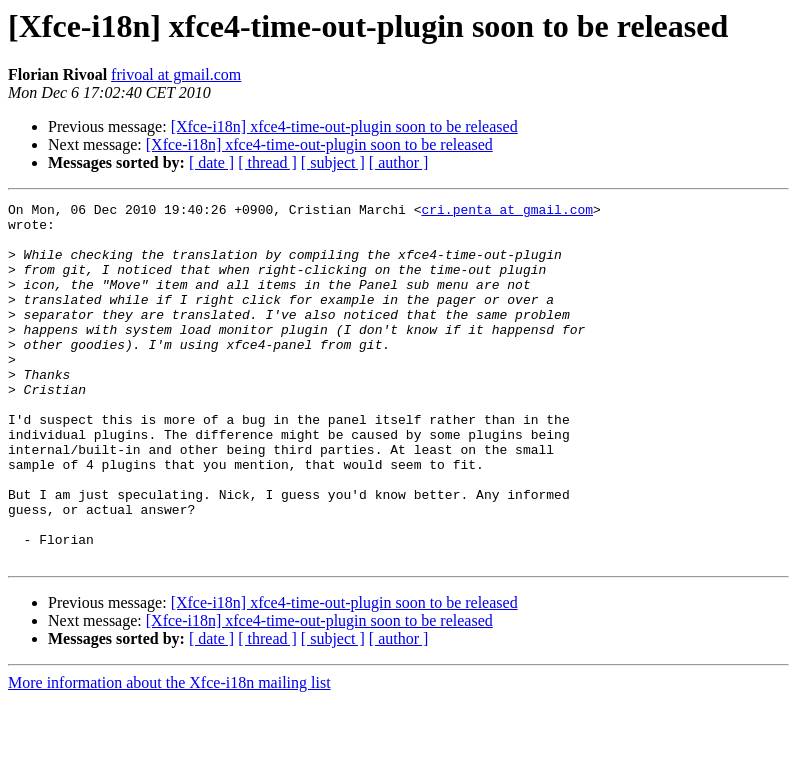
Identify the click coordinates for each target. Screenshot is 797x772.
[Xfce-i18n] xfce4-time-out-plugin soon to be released (344, 126)
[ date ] (211, 162)
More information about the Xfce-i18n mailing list (169, 754)
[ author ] (399, 162)
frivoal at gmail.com (176, 74)
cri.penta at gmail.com (507, 212)
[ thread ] (267, 162)
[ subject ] (333, 162)
